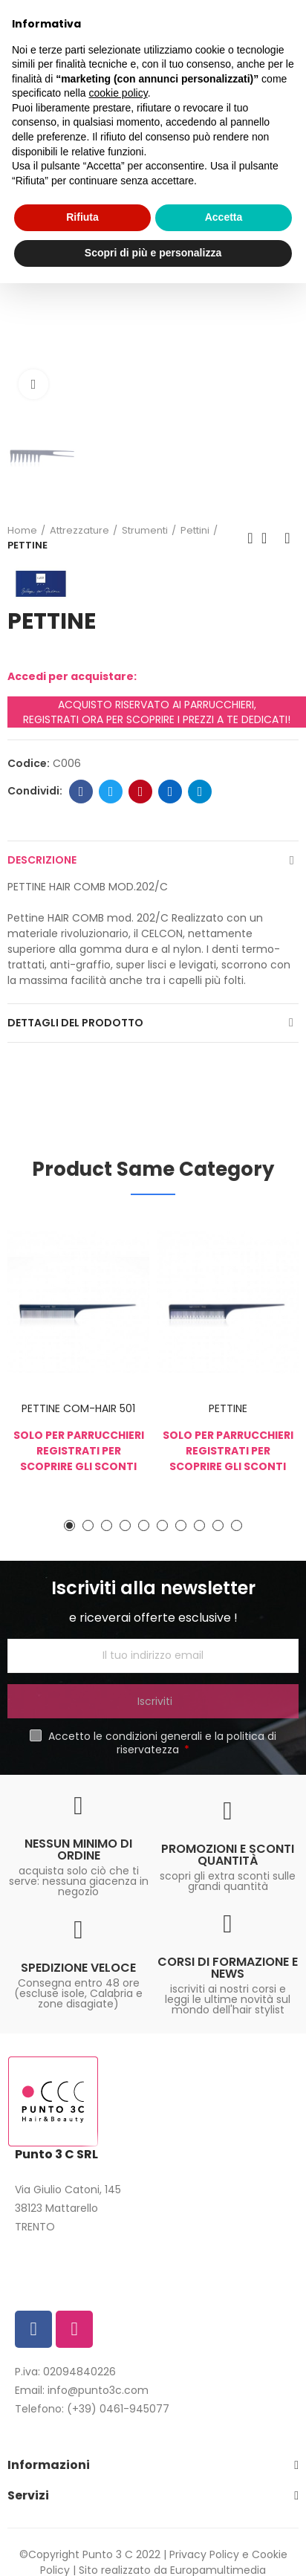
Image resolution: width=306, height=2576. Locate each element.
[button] (69, 1525)
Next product (287, 538)
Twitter (111, 791)
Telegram (200, 791)
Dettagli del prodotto (75, 1022)
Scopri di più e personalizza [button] (153, 253)
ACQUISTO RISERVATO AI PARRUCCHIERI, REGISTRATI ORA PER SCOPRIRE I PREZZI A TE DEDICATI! (156, 712)
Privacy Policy (204, 2554)
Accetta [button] (224, 217)
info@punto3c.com (98, 2390)
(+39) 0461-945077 (118, 2408)
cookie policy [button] (118, 93)
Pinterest (140, 791)
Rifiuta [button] (82, 217)
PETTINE (228, 1408)
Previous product (250, 538)
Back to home (268, 538)
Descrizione (41, 859)
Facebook (81, 791)
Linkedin (170, 791)
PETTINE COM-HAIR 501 (78, 1408)
